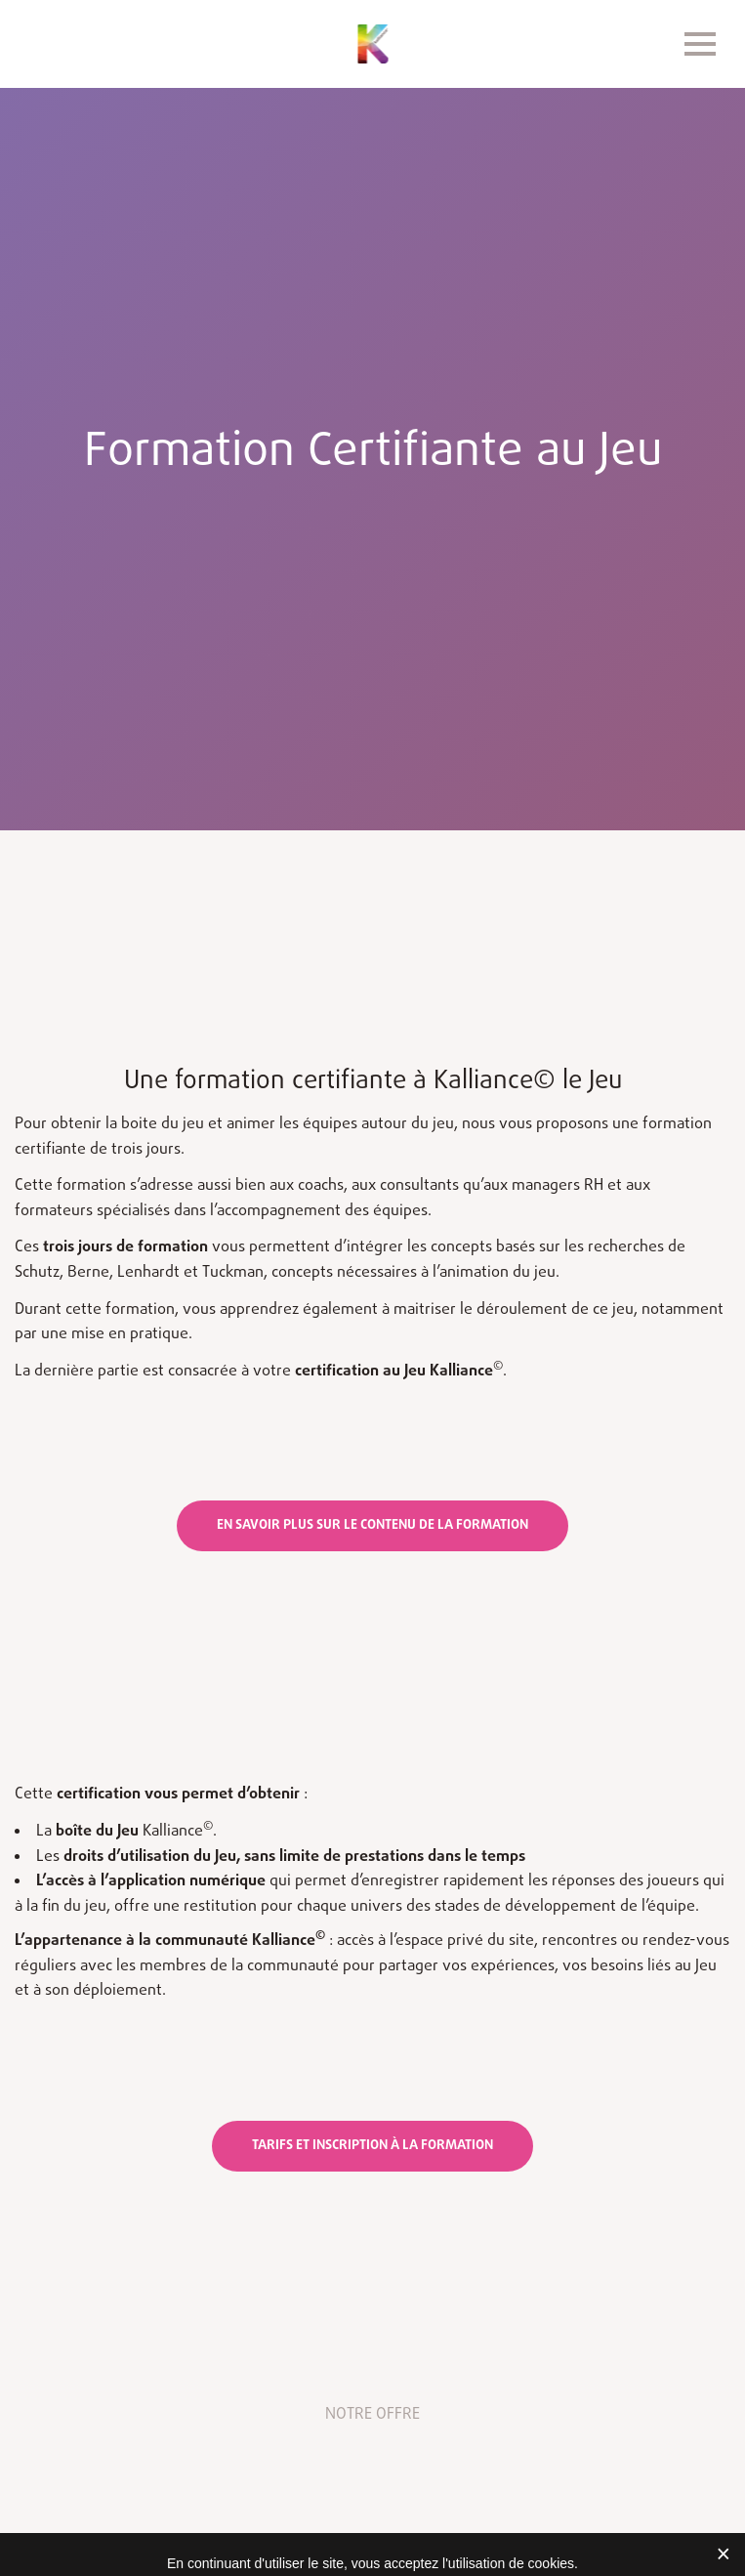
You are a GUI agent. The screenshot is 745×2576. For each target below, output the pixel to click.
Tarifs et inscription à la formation (372, 2145)
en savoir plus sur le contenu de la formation (372, 1525)
